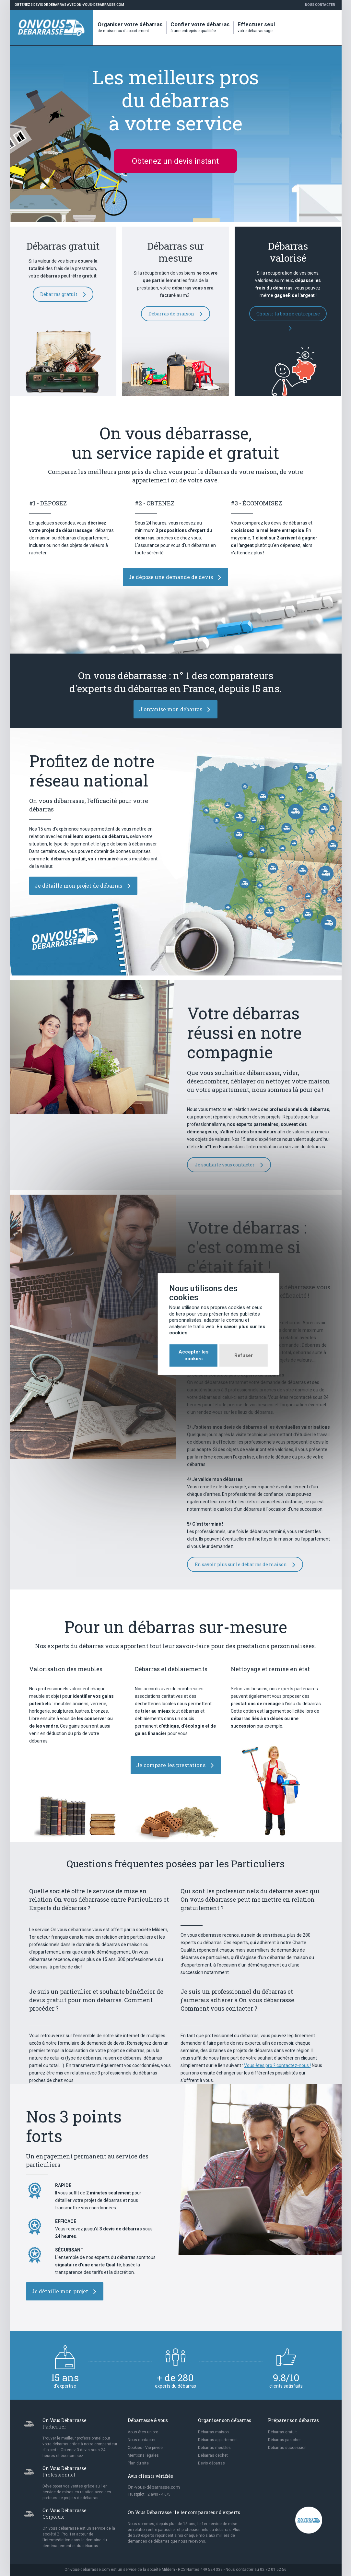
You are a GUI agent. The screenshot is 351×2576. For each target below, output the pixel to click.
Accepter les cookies (150, 1319)
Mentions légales (143, 2455)
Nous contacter (320, 4)
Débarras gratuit (63, 294)
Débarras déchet (213, 2455)
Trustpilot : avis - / (149, 2494)
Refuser (200, 1319)
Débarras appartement (218, 2440)
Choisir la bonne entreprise (288, 316)
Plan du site (138, 2463)
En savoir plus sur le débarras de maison (245, 1564)
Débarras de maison (175, 314)
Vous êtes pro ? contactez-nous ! (277, 2065)
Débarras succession (287, 2447)
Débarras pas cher (284, 2440)
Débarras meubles (214, 2447)
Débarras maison (213, 2432)
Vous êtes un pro (143, 2432)
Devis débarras (211, 2463)
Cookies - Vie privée (145, 2447)
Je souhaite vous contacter (229, 1165)
